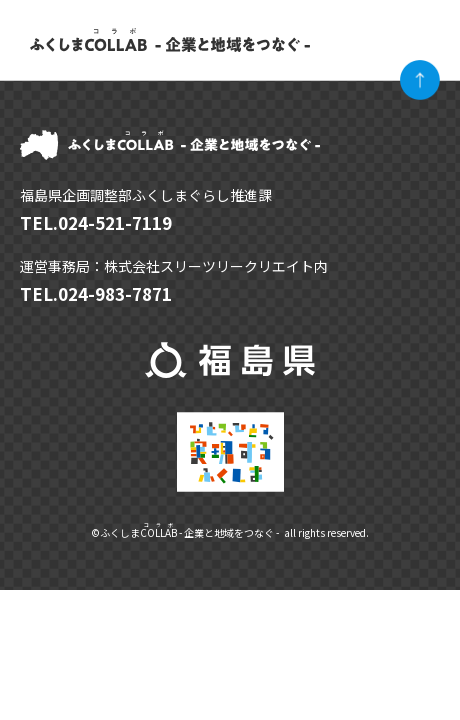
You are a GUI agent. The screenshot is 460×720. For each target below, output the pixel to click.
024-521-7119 (115, 222)
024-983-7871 (115, 293)
